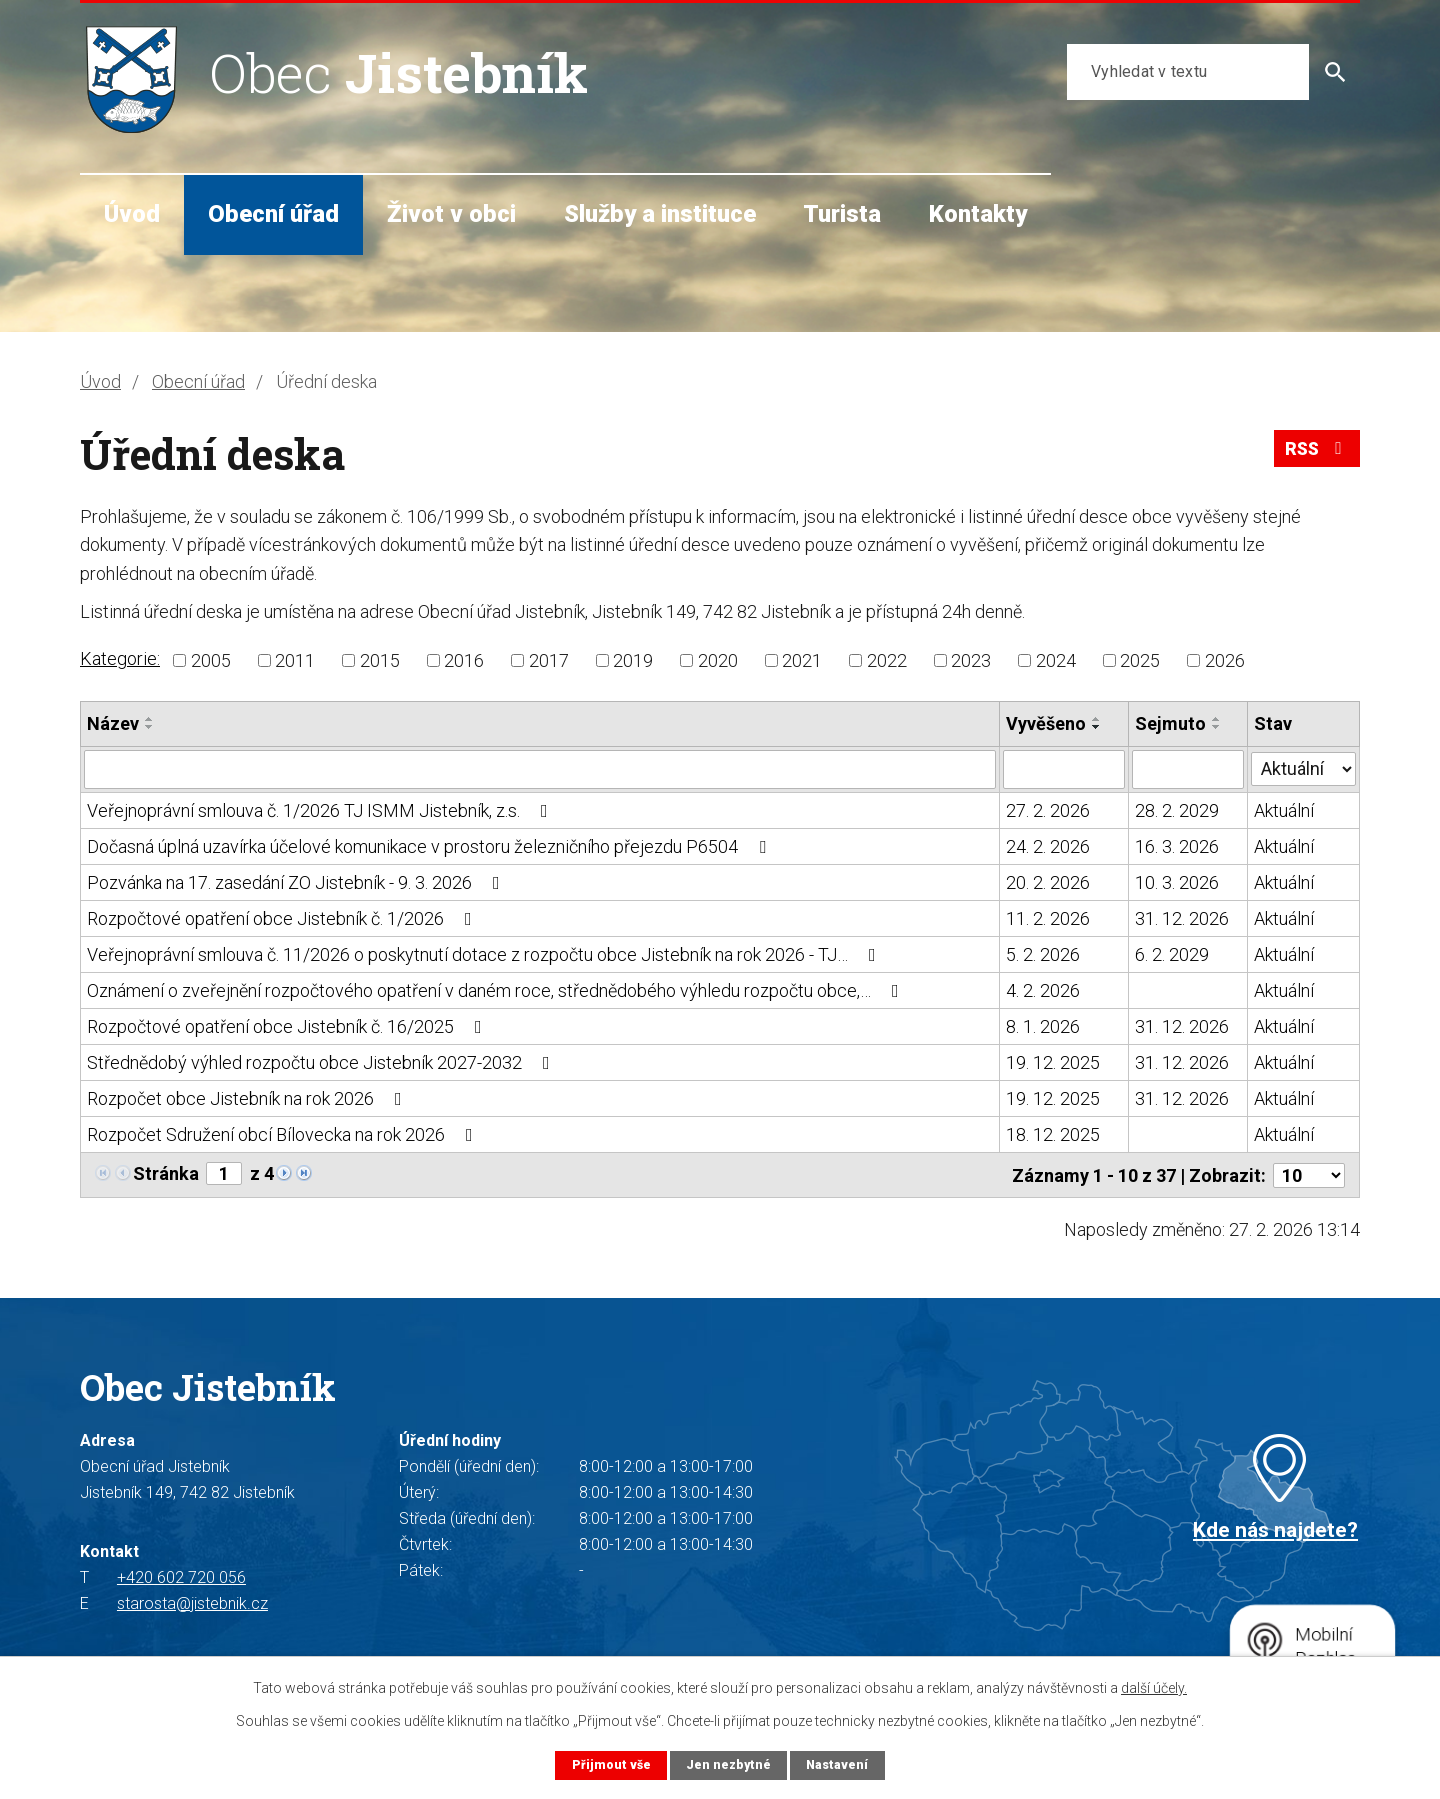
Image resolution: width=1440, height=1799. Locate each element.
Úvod (132, 214)
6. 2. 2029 (1172, 953)
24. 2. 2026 (1048, 845)
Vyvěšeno (1046, 723)
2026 (1225, 660)
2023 (971, 660)
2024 (1056, 660)
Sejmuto (1170, 723)
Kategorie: (120, 658)
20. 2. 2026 (1048, 881)
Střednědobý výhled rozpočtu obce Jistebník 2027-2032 (322, 1061)
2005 (211, 660)
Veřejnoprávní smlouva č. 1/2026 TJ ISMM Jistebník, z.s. (321, 809)
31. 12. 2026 (1182, 917)
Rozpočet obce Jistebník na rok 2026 (248, 1097)
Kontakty (978, 214)
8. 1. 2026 (1043, 1025)
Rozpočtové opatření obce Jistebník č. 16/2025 (288, 1025)
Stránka (166, 1172)
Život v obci (451, 214)
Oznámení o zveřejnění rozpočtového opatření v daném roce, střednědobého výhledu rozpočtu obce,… (497, 989)
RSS (1316, 451)
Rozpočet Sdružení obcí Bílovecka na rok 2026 (284, 1133)
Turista (842, 214)
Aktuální (1284, 809)
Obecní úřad (273, 214)
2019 (633, 660)
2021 (802, 660)
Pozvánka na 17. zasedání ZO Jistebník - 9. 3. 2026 (297, 881)
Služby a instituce (660, 214)
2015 (380, 660)
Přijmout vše (609, 1764)
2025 (1140, 660)
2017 (549, 660)
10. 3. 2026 (1177, 881)
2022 (887, 660)
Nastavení (838, 1764)
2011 (295, 660)
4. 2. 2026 (1043, 989)
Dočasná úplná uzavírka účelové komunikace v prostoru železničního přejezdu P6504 (430, 845)
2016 (464, 660)
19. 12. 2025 (1053, 1061)
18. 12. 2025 (1053, 1133)
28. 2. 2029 (1177, 809)
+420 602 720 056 (181, 1575)
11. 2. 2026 (1048, 917)
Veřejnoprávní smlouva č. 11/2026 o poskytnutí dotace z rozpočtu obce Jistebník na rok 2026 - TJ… (485, 953)
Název (113, 723)
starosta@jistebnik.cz (192, 1601)
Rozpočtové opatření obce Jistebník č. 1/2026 (283, 917)
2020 (718, 660)
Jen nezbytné (727, 1764)
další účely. (1154, 1688)
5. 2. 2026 (1043, 953)
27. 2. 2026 (1048, 809)
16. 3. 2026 (1177, 845)
